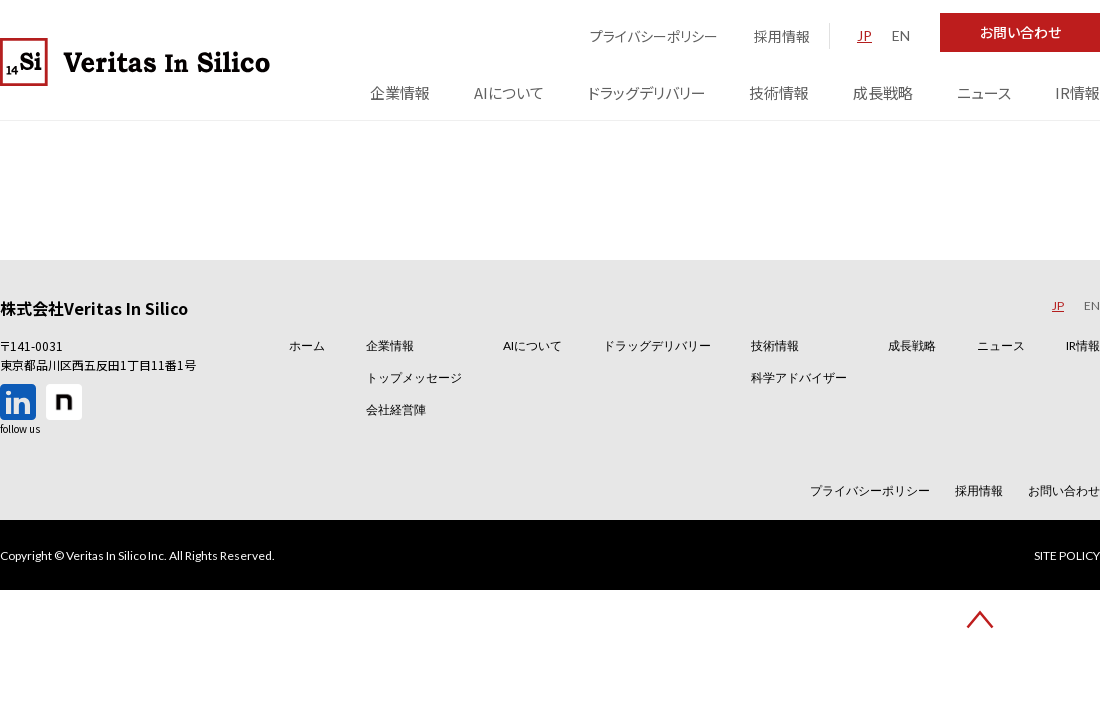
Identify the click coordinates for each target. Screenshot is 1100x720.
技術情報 (779, 92)
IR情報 (1077, 92)
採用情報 (782, 36)
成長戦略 (883, 92)
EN (901, 35)
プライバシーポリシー (654, 36)
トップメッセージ (414, 377)
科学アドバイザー (799, 377)
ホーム (307, 345)
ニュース (984, 92)
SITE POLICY (1067, 556)
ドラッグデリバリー (647, 92)
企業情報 (400, 92)
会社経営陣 (396, 409)
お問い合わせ (1020, 32)
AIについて (509, 92)
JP (864, 35)
